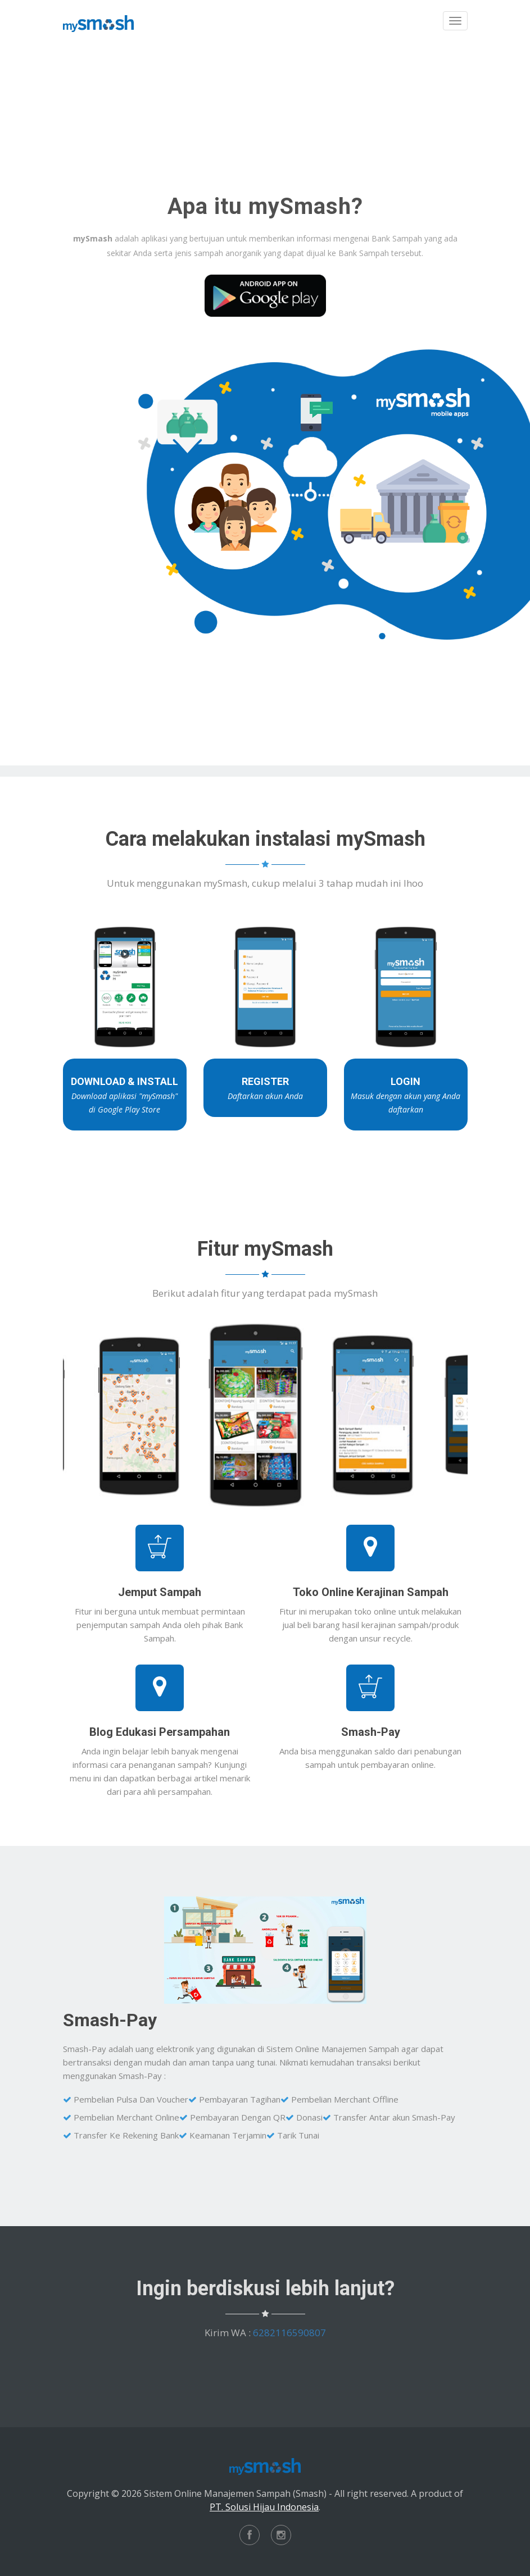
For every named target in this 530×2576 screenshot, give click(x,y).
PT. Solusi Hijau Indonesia (264, 2507)
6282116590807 (289, 2332)
